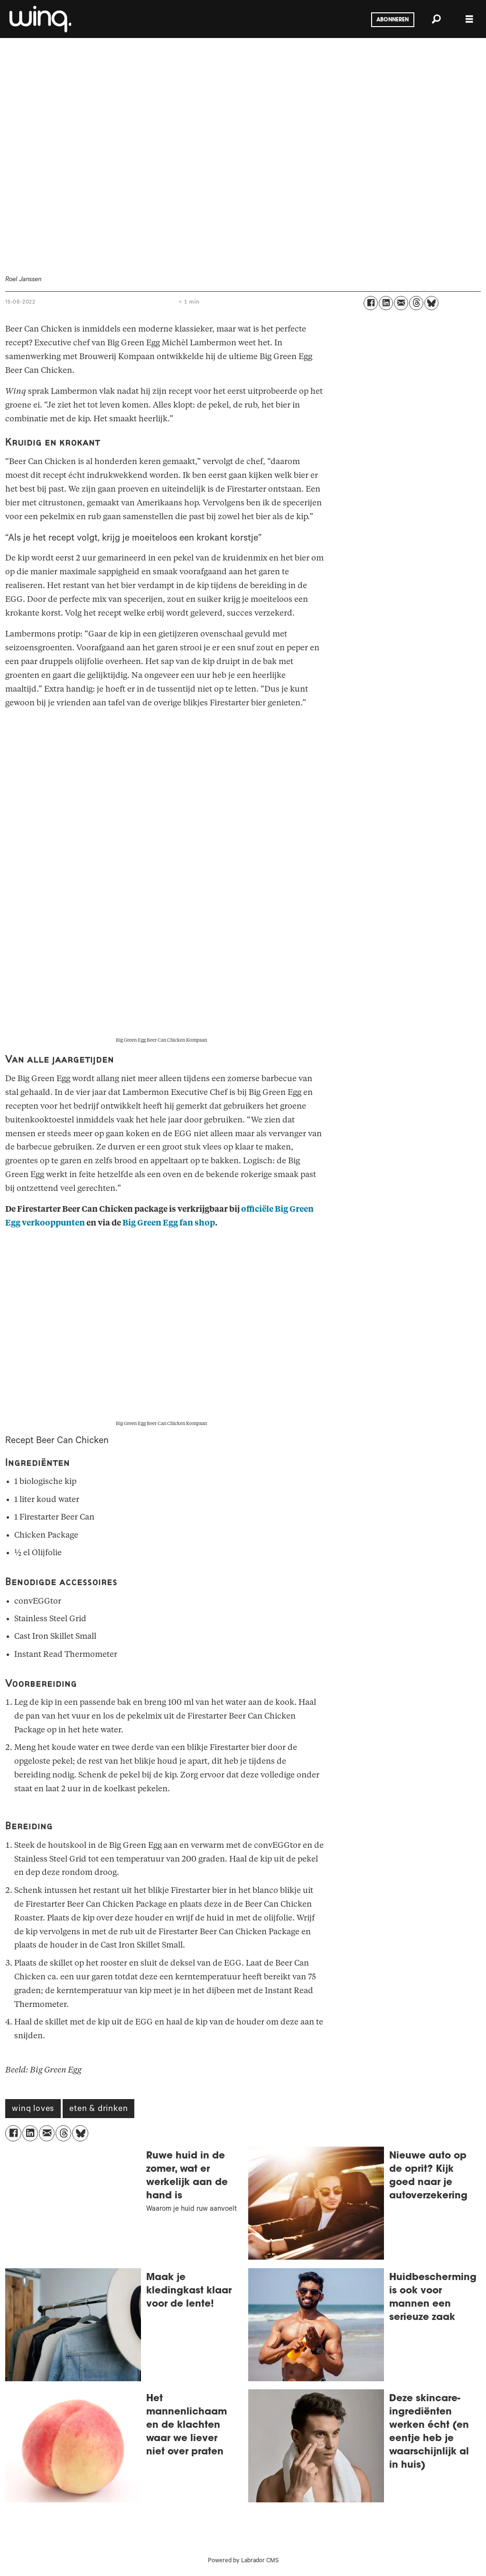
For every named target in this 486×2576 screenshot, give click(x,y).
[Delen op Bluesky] (431, 303)
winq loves (33, 2109)
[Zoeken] (436, 19)
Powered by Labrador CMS (243, 2561)
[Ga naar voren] (39, 19)
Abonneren (392, 20)
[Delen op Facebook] (371, 303)
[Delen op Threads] (416, 303)
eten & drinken (98, 2109)
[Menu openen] (469, 19)
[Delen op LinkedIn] (386, 303)
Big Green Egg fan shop (168, 1223)
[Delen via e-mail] (401, 303)
